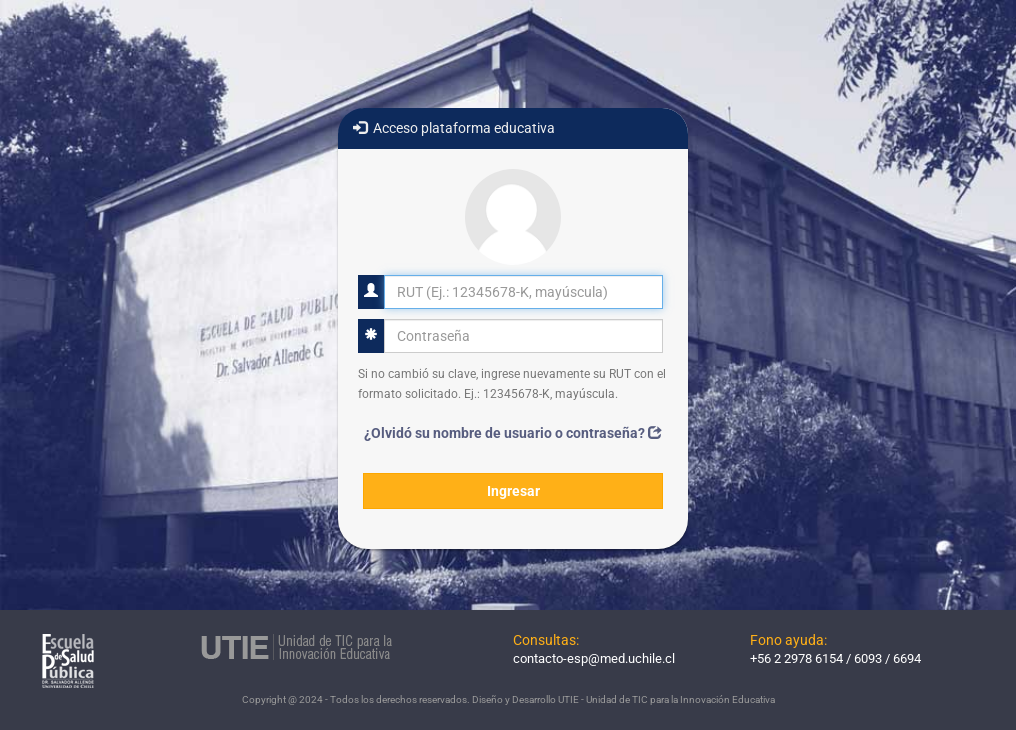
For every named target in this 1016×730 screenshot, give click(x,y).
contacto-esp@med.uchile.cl (594, 658)
